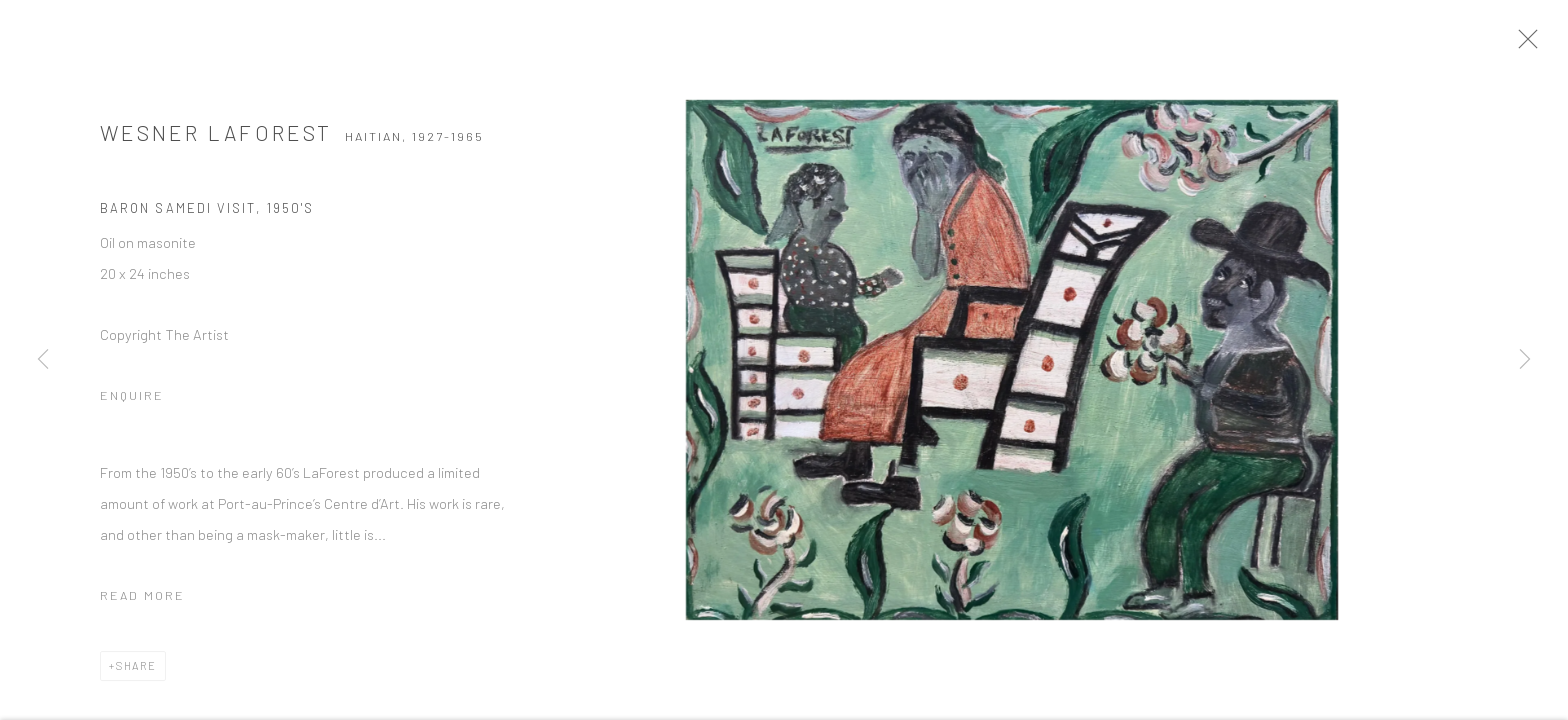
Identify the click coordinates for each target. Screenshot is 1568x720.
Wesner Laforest (216, 140)
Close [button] (1547, 45)
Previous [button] (43, 360)
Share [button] (136, 673)
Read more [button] (142, 603)
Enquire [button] (132, 403)
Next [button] (1525, 360)
